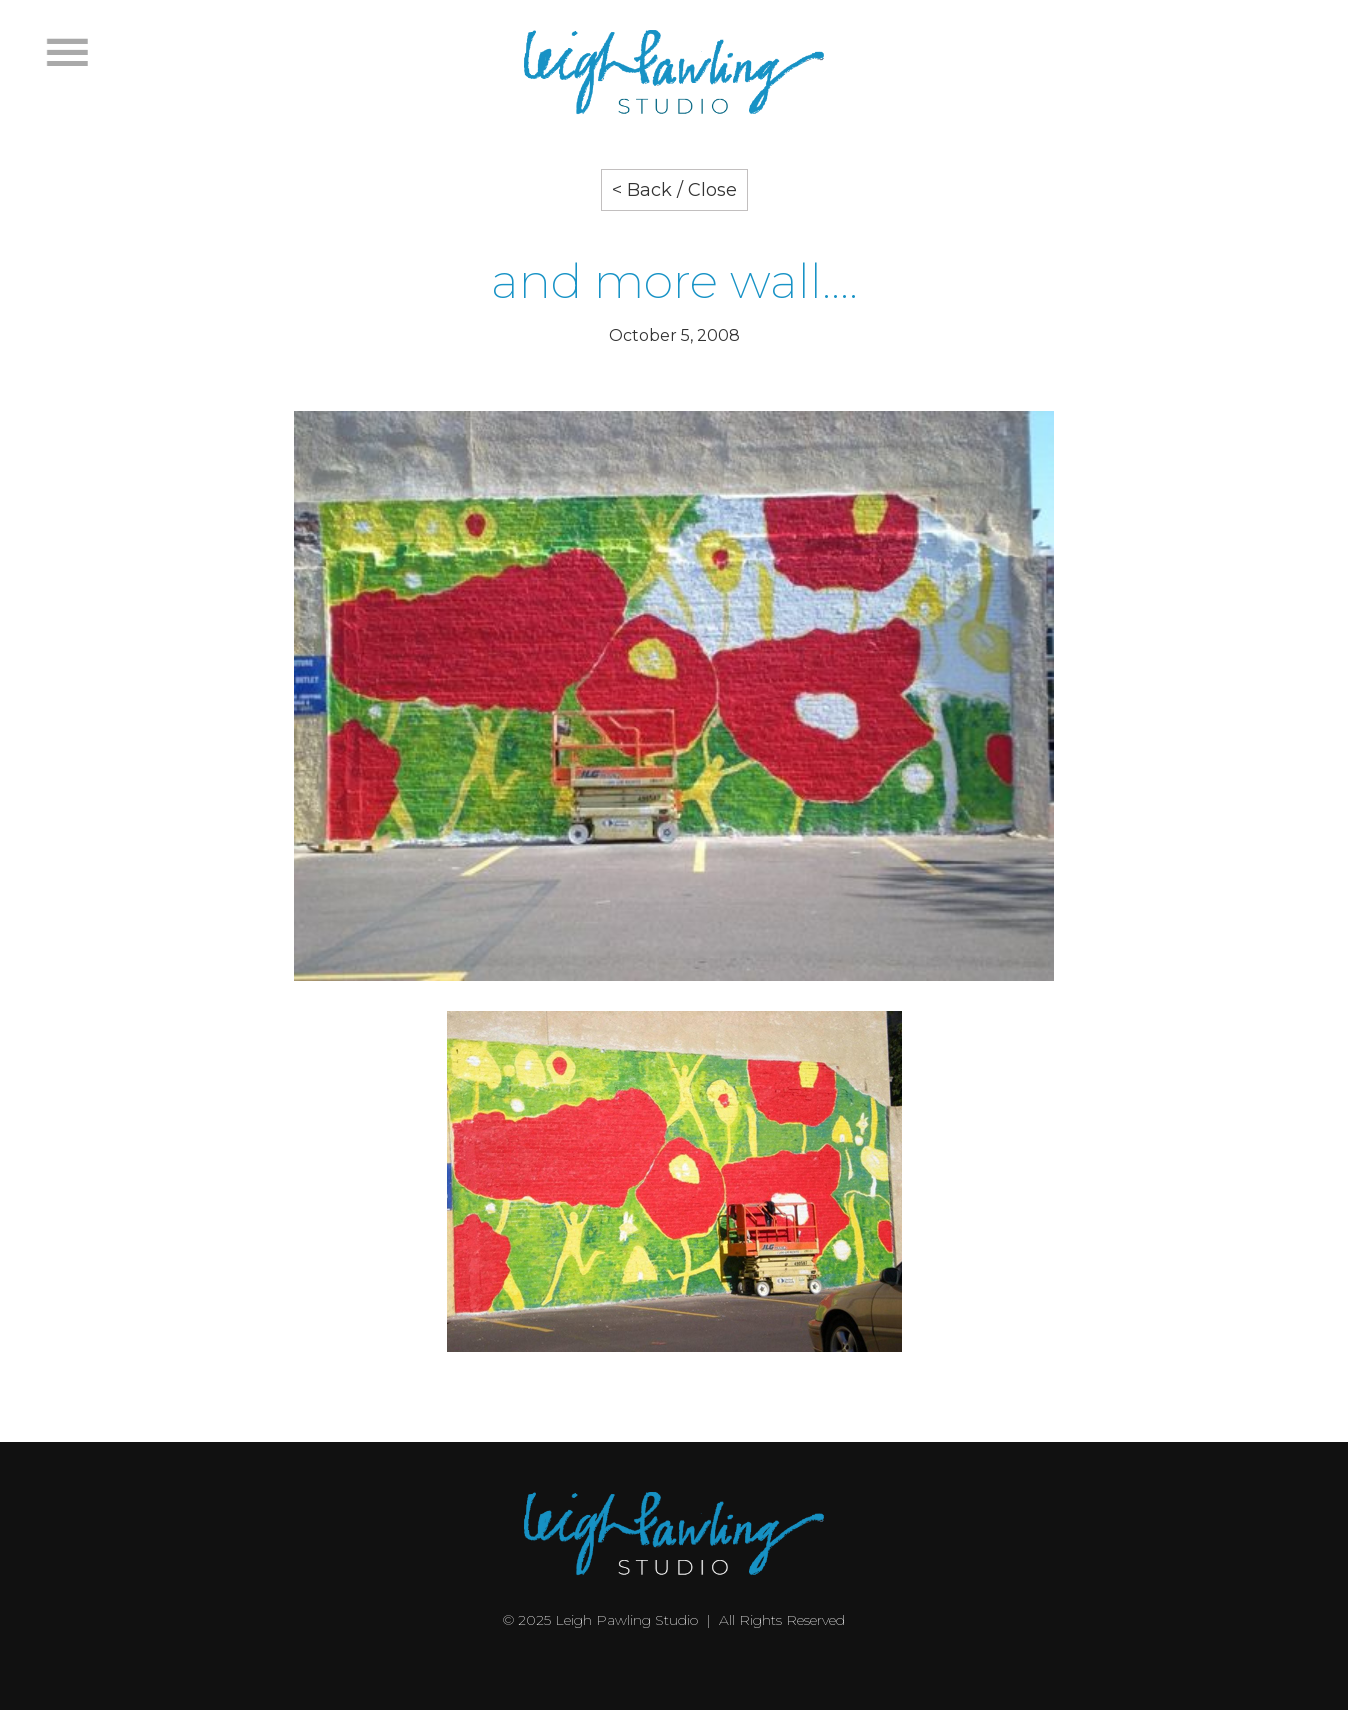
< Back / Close (674, 190)
